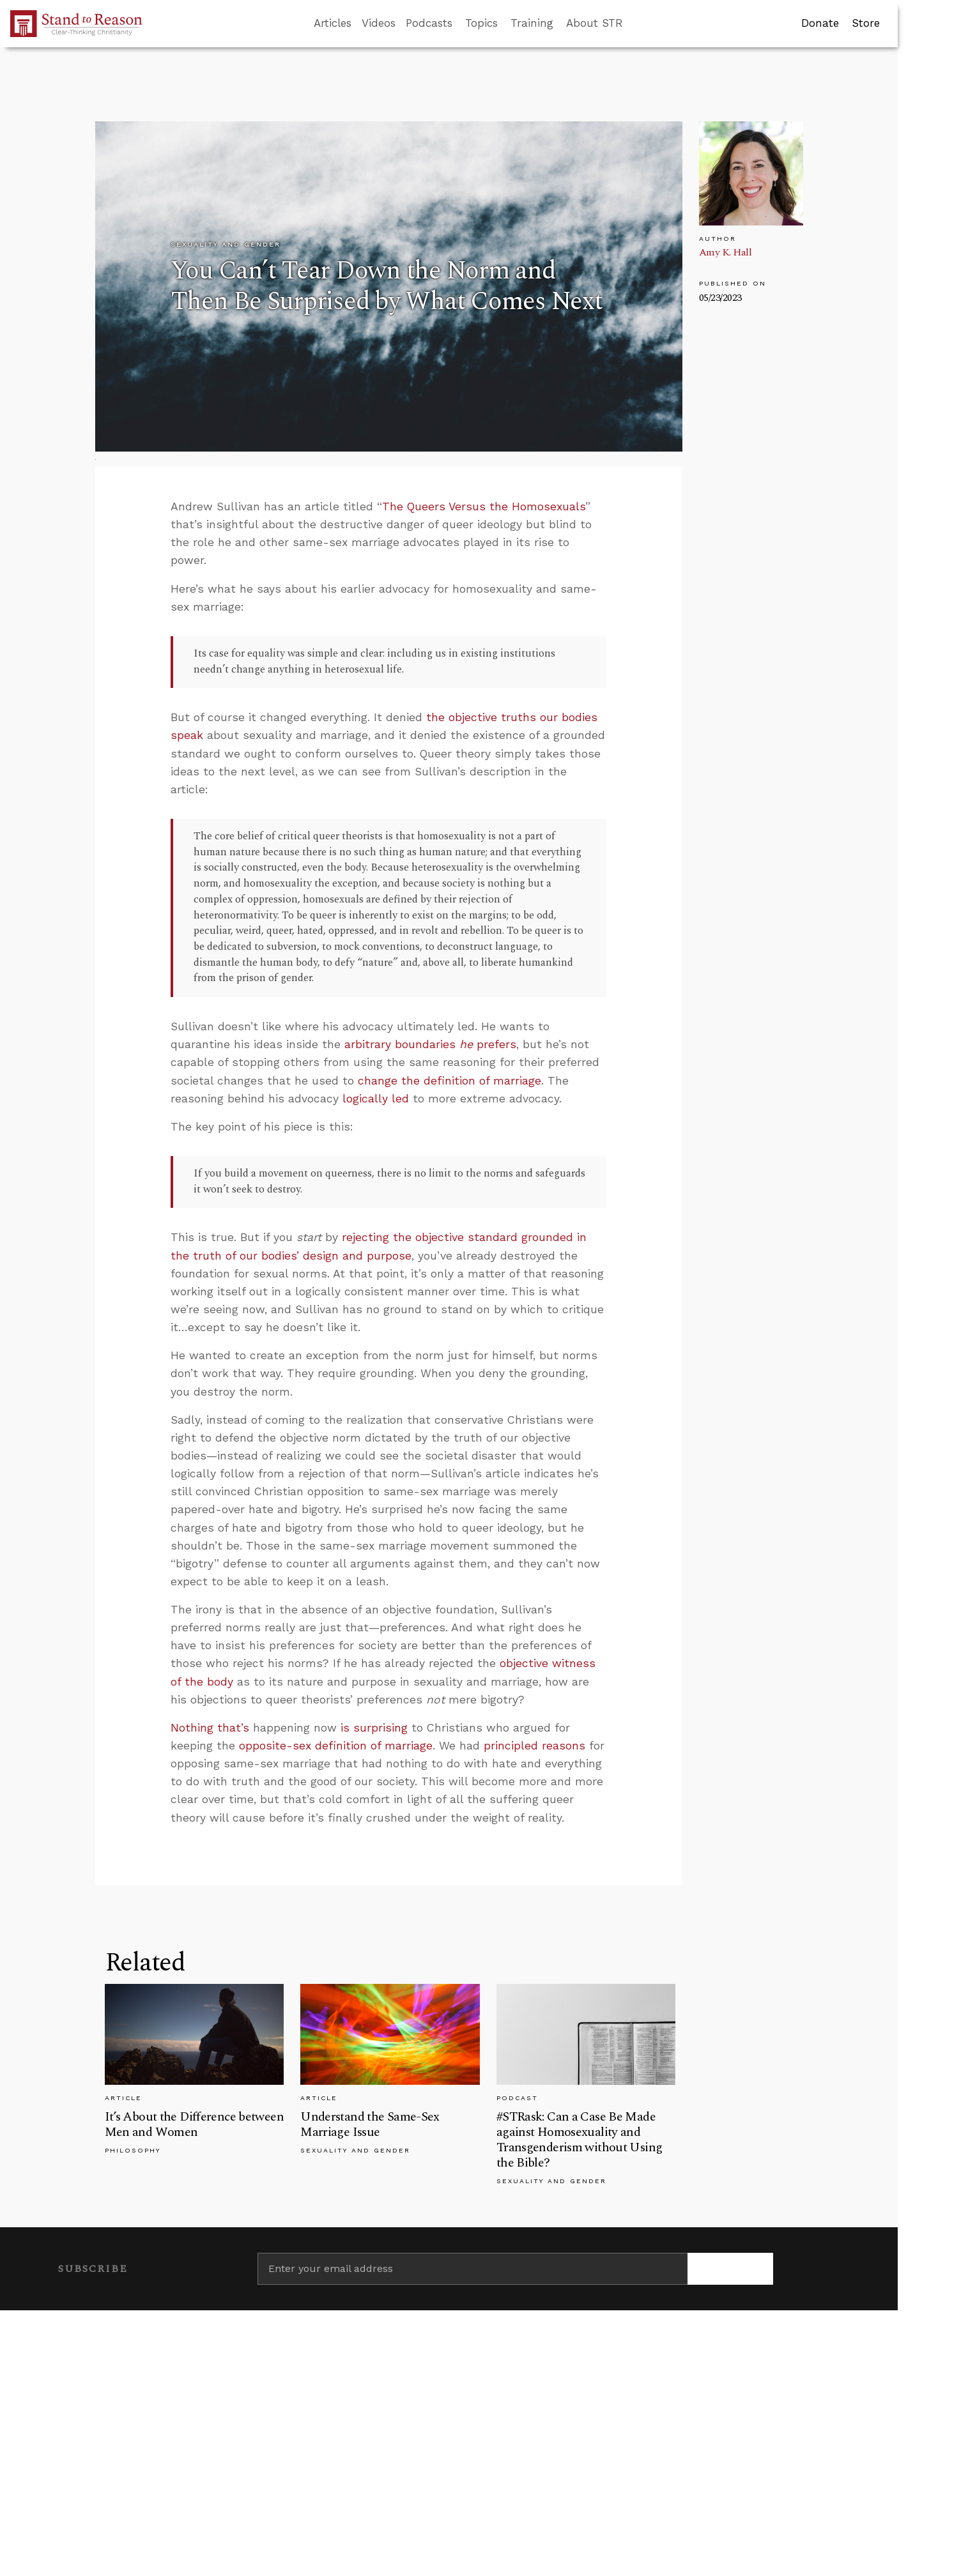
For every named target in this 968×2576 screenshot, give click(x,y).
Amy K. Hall (725, 252)
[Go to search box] (634, 23)
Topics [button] (481, 23)
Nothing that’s (210, 1727)
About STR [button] (594, 23)
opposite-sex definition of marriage (336, 1745)
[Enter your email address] (472, 2269)
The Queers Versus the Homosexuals (483, 506)
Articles (332, 23)
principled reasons (534, 1745)
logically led (375, 1098)
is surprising (374, 1727)
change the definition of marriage (449, 1080)
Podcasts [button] (429, 23)
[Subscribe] (731, 2269)
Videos (379, 23)
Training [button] (532, 23)
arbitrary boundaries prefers (430, 1044)
